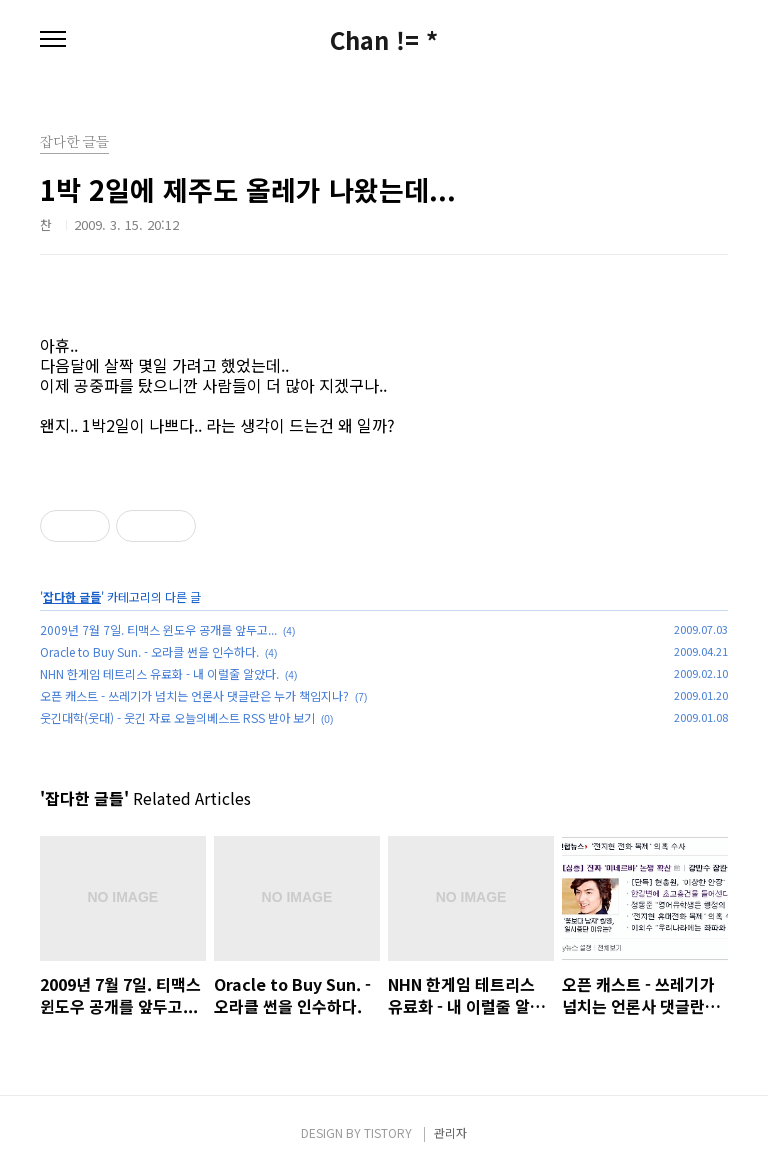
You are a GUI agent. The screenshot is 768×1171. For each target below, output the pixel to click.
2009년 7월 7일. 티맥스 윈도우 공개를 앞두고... (158, 629)
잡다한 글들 (72, 596)
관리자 (450, 1132)
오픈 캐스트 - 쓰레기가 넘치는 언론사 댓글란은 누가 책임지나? (194, 695)
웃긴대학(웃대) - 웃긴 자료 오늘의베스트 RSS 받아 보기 (177, 717)
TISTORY (388, 1132)
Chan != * (384, 40)
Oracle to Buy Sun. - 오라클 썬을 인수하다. (149, 651)
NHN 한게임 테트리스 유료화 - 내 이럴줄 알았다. (159, 673)
